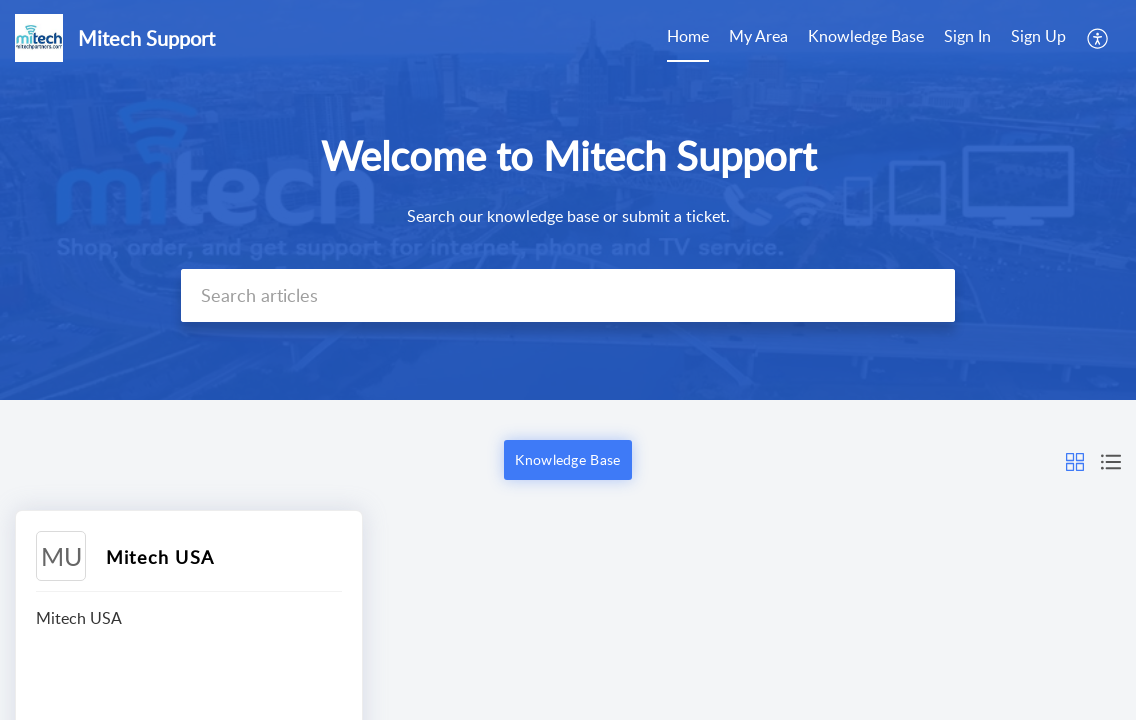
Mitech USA (160, 557)
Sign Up (1038, 36)
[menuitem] (1005, 38)
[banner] (568, 200)
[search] (568, 295)
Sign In (967, 36)
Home (688, 36)
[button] (1075, 460)
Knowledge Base (866, 36)
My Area (758, 36)
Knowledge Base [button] (567, 459)
